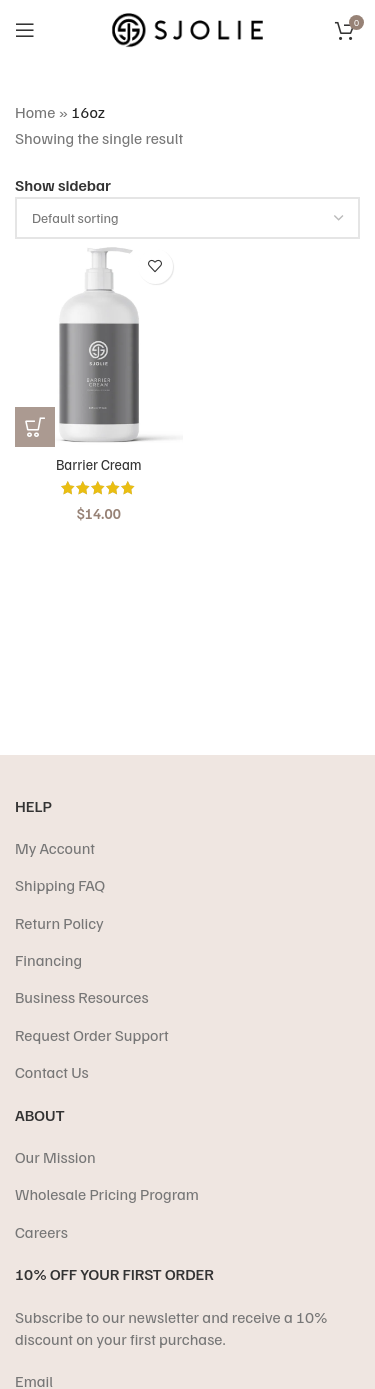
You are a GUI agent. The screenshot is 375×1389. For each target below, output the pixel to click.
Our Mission (55, 1157)
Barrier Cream (99, 464)
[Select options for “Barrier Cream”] (35, 427)
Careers (41, 1232)
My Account (55, 848)
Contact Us (52, 1072)
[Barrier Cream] (99, 343)
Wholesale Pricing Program (107, 1194)
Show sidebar (63, 185)
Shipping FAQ (60, 885)
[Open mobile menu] (25, 30)
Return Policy (59, 923)
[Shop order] (187, 218)
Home (35, 112)
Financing (48, 960)
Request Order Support (92, 1035)
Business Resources (82, 997)
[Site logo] (187, 28)
